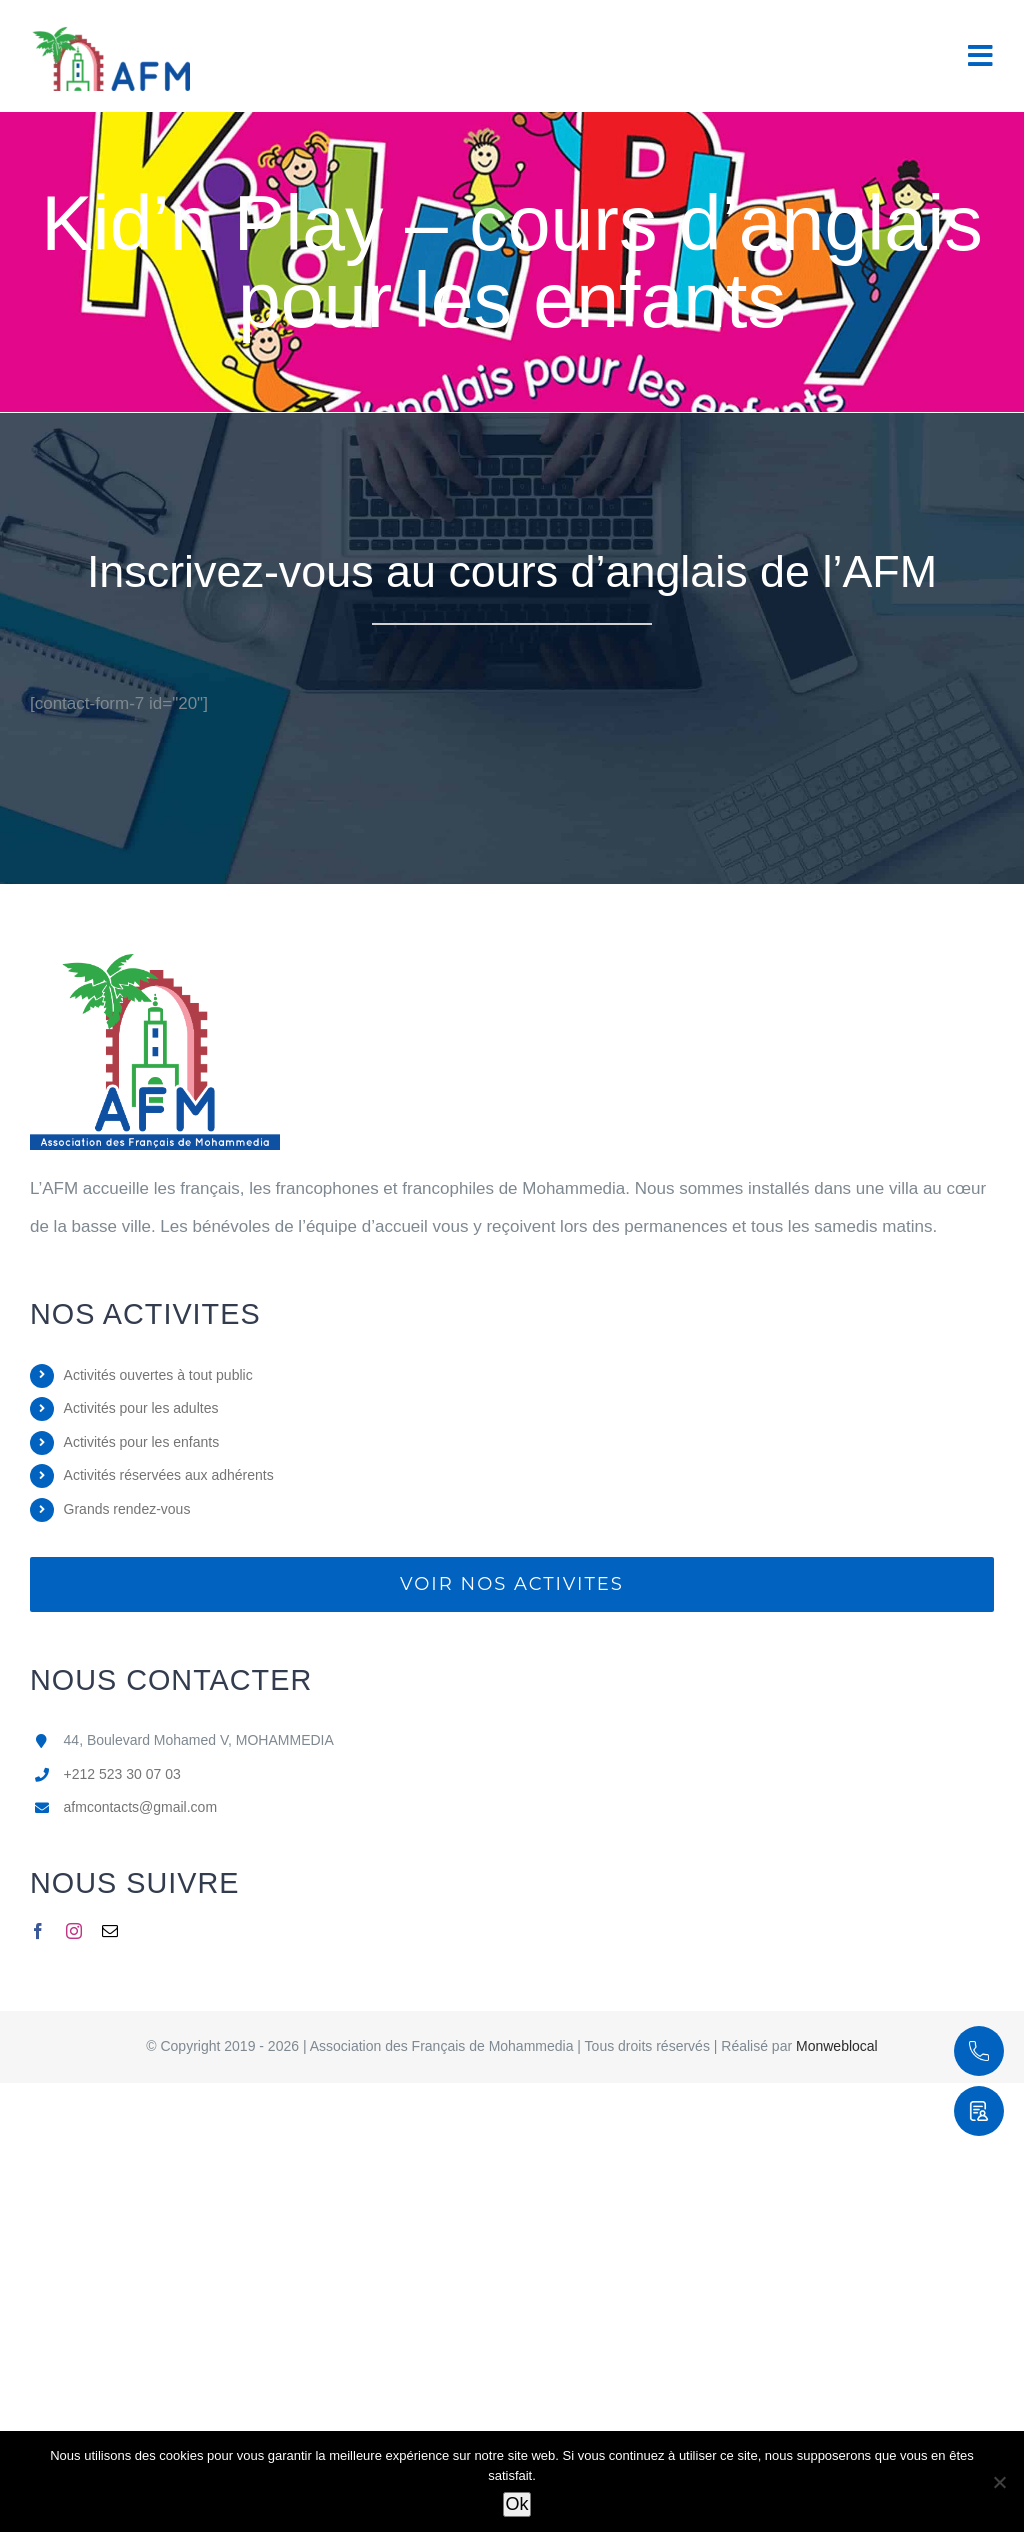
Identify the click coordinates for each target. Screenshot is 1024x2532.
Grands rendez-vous (127, 1509)
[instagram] (74, 1931)
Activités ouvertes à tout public (158, 1375)
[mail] (110, 1931)
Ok (516, 2504)
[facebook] (38, 1931)
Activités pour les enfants (142, 1442)
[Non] (999, 2482)
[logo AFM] (155, 962)
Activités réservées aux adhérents (169, 1475)
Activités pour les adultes (141, 1408)
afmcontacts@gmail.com (140, 1807)
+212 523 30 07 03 (122, 1774)
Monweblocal (837, 2046)
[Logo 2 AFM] (110, 28)
